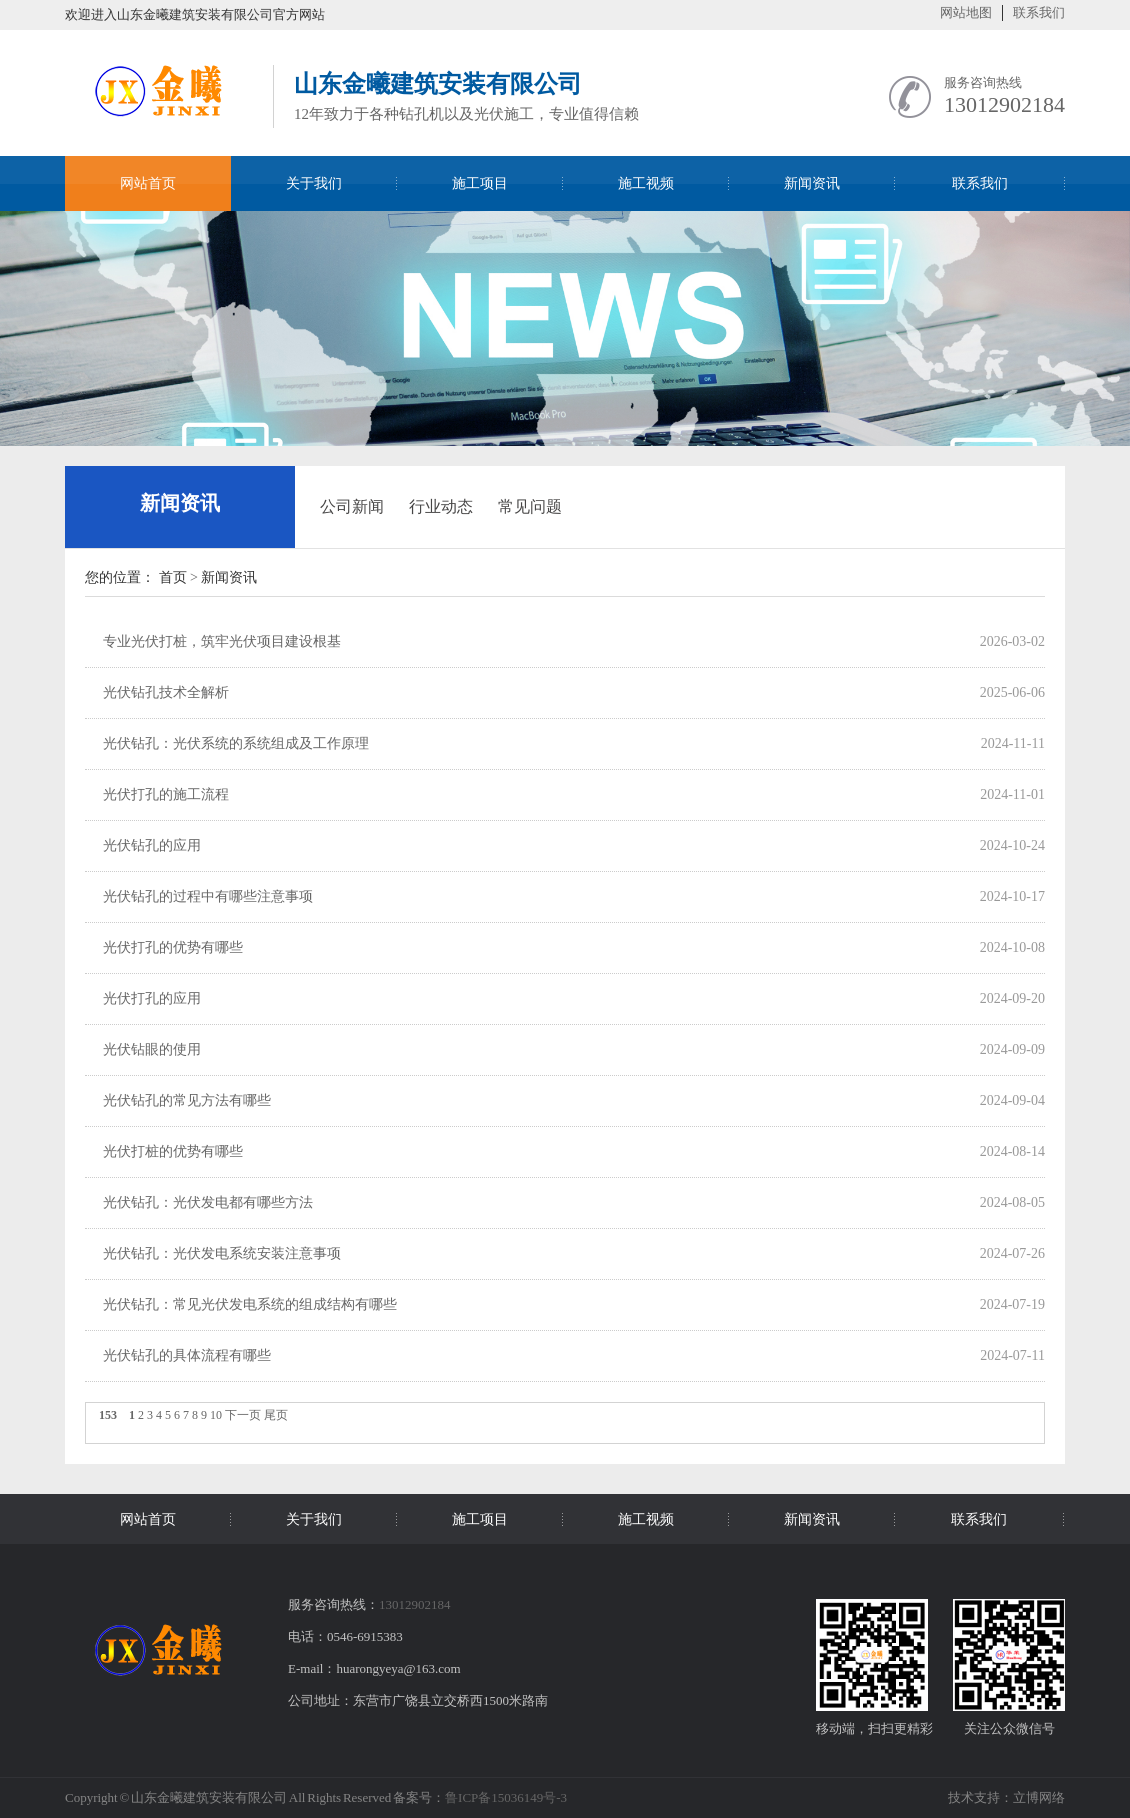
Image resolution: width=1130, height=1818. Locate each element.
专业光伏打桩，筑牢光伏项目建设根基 (222, 641)
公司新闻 (352, 506)
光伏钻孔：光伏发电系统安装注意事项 (222, 1253)
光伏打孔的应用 (152, 998)
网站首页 (148, 183)
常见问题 (530, 506)
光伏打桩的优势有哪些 (173, 1151)
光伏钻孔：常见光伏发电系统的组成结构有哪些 (250, 1304)
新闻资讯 (180, 503)
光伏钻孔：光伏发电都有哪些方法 (208, 1202)
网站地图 (966, 12)
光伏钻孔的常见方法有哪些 (187, 1100)
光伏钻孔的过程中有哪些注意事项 (208, 896)
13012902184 (1004, 104)
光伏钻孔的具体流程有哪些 (187, 1355)
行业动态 (441, 506)
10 (216, 1415)
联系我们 (1039, 12)
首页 (173, 577)
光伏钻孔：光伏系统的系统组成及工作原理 (236, 743)
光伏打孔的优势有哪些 (173, 947)
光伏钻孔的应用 (152, 845)
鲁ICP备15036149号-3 (506, 1797)
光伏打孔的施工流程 (166, 794)
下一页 (243, 1415)
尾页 (276, 1415)
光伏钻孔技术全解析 (166, 692)
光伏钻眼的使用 (152, 1049)
